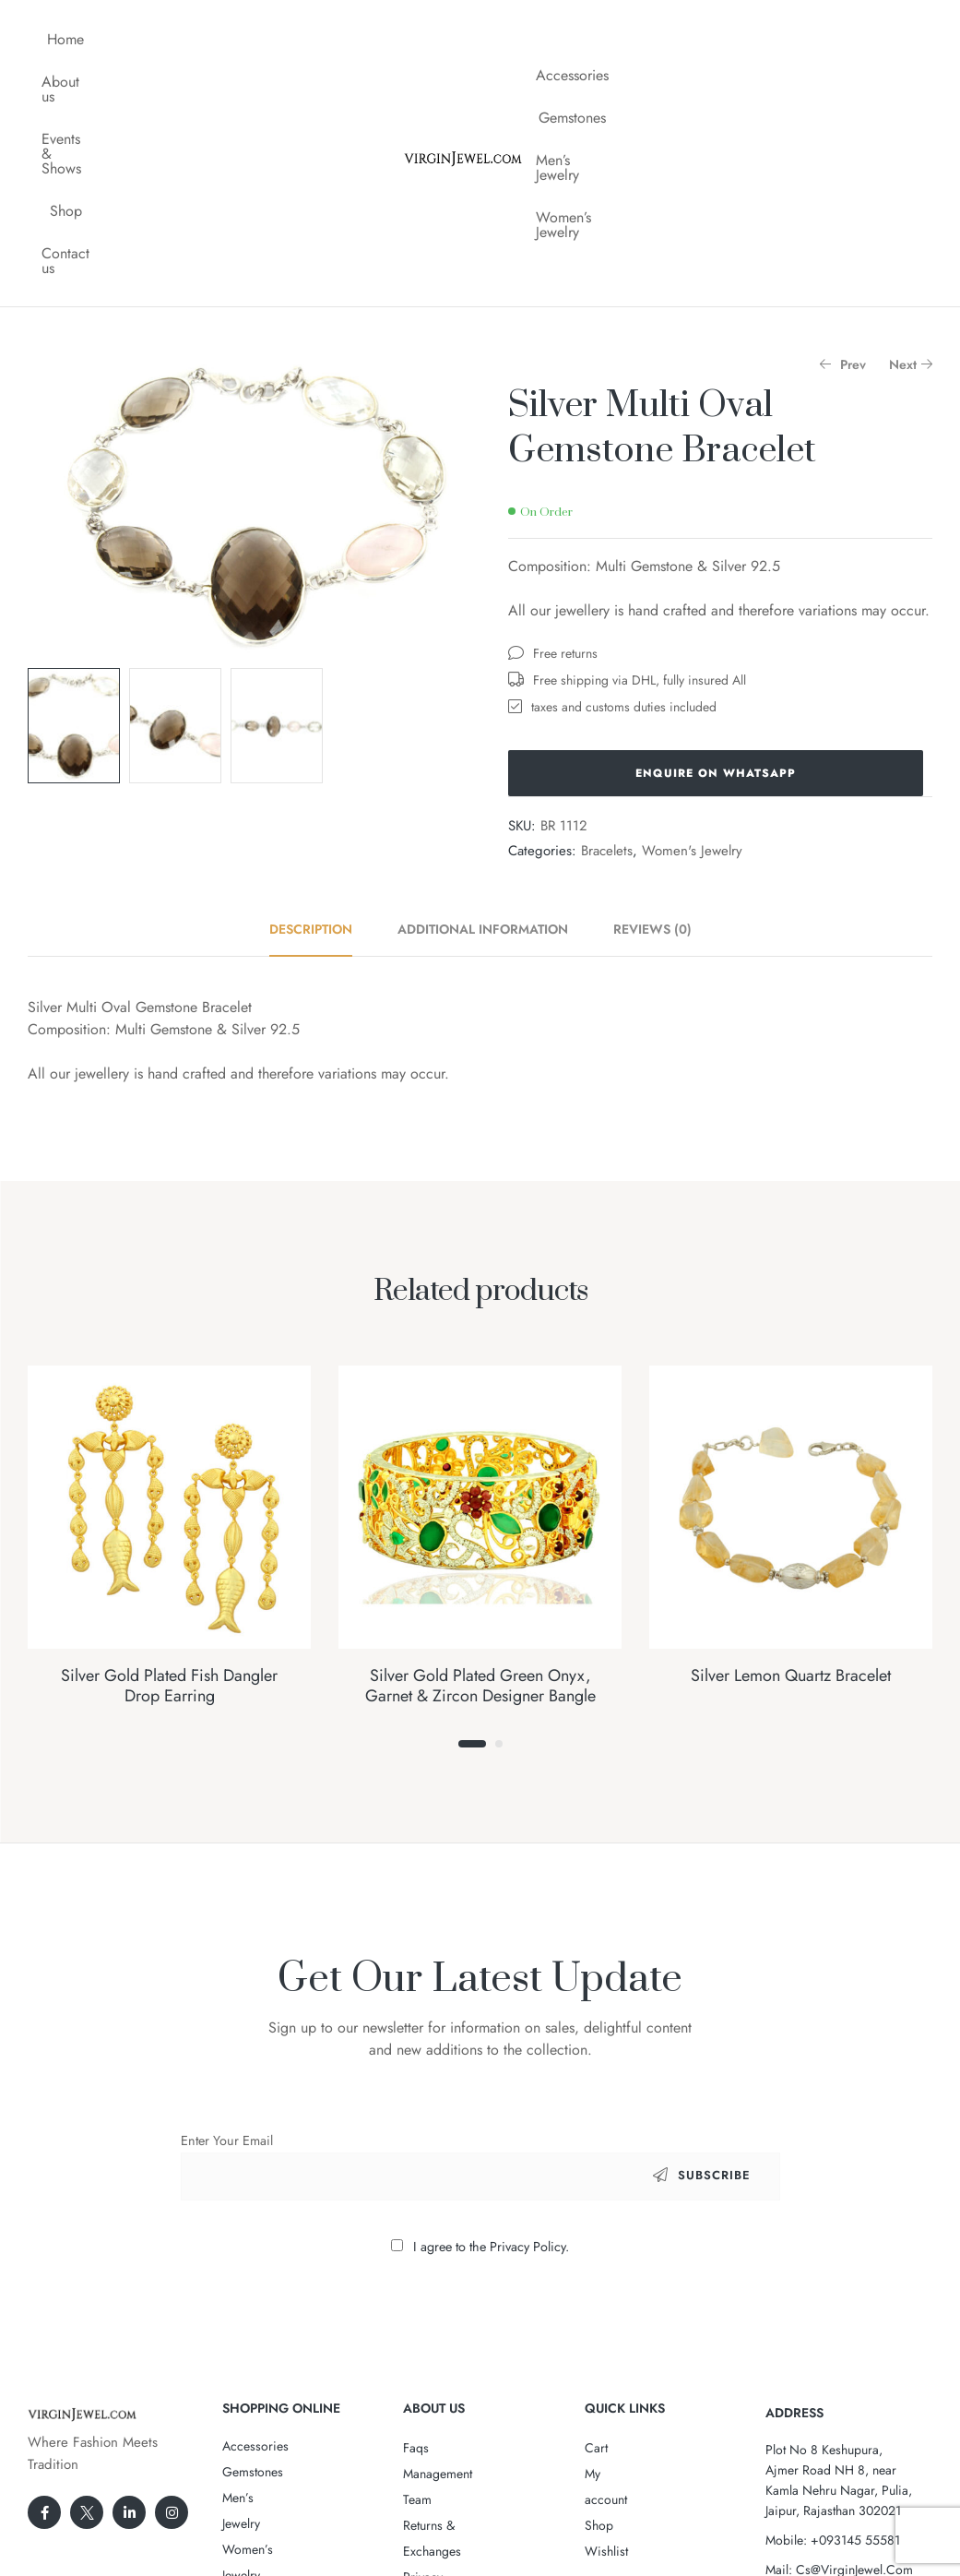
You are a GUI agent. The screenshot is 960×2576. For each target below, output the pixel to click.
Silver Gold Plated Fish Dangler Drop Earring (169, 1499)
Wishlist (606, 2339)
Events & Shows (260, 39)
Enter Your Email (227, 1954)
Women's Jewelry (692, 664)
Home (82, 39)
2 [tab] (499, 1557)
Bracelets (607, 664)
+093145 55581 (855, 2353)
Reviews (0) (652, 742)
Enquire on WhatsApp (715, 586)
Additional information (482, 742)
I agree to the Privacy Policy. (491, 2060)
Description (310, 742)
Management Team (453, 2287)
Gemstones (700, 39)
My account (615, 2287)
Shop (353, 39)
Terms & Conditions (457, 2364)
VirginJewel (474, 2505)
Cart (596, 2261)
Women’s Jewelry (705, 81)
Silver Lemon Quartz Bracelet (791, 1489)
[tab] (321, 742)
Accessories (602, 39)
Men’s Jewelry (803, 39)
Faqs (416, 2261)
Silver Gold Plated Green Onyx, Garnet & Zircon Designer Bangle (480, 1499)
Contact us (216, 81)
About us (156, 39)
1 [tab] (472, 1557)
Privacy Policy (441, 2339)
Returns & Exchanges (459, 2313)
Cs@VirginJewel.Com (854, 2383)
